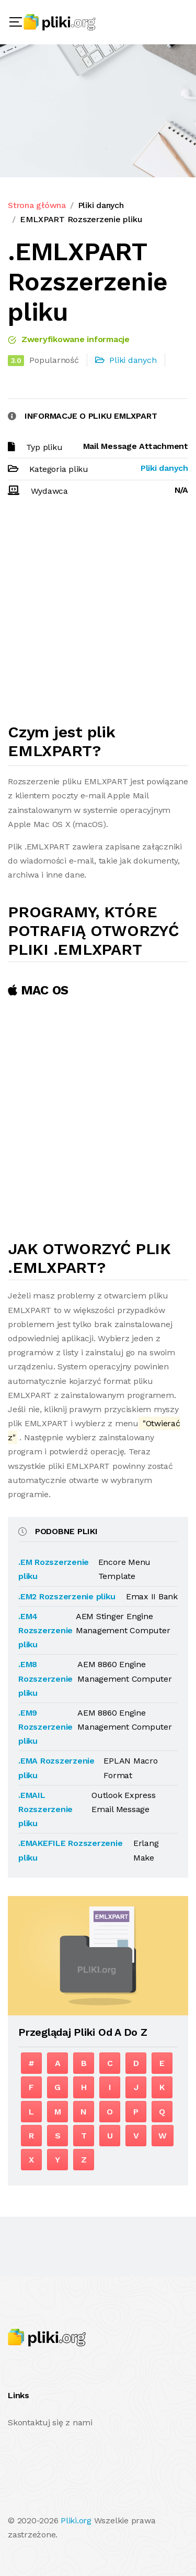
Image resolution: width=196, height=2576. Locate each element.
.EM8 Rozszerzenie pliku (45, 1678)
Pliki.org (76, 2520)
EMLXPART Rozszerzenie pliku (81, 219)
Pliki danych (101, 205)
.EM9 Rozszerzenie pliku (45, 1727)
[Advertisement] (98, 614)
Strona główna (37, 205)
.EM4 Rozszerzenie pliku (45, 1630)
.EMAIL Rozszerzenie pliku (45, 1809)
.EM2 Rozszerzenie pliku (66, 1596)
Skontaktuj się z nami (50, 2422)
